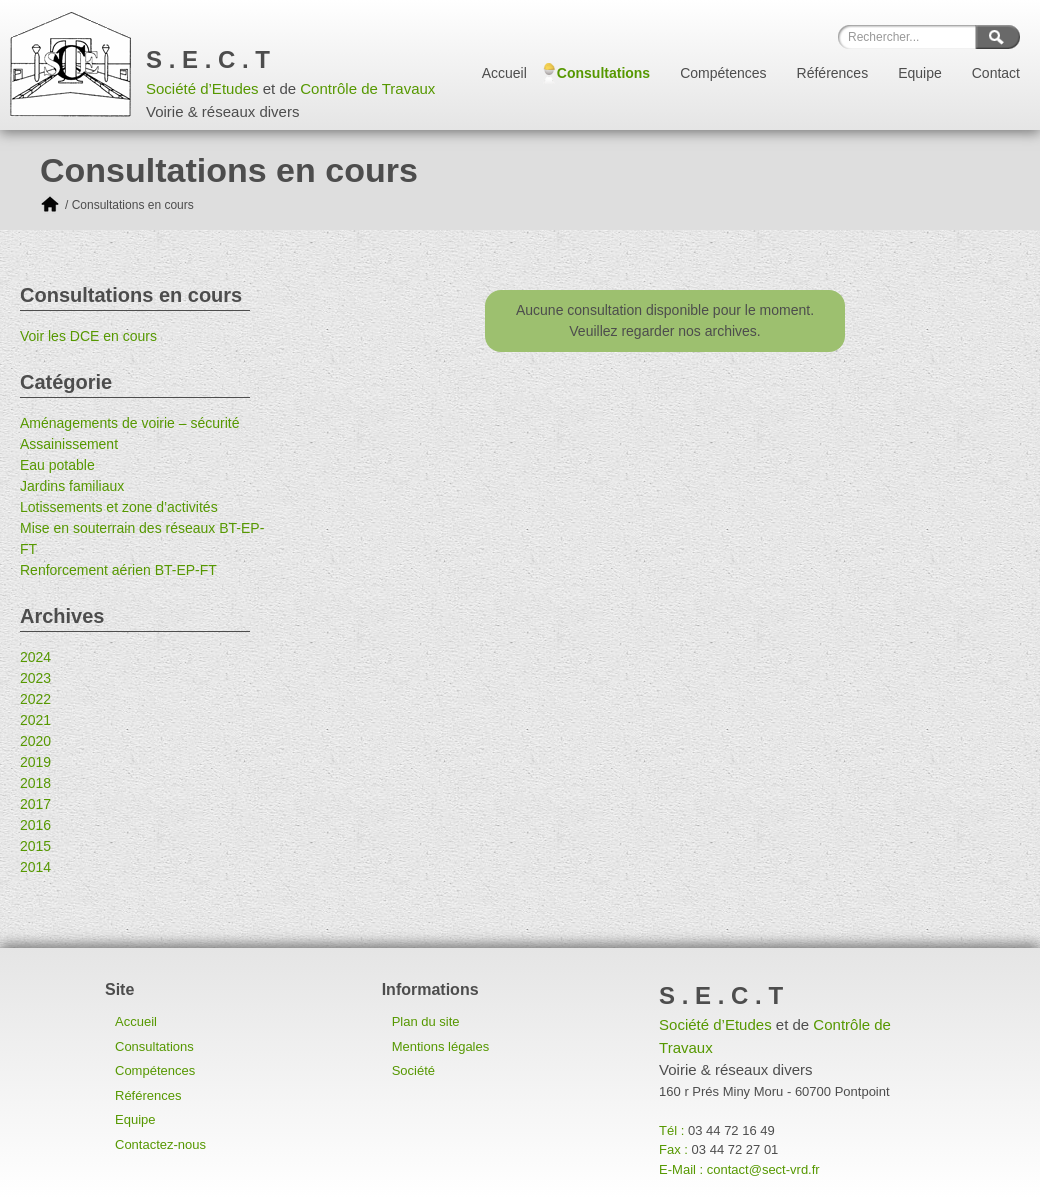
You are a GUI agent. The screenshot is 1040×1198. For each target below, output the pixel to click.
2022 (35, 699)
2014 (35, 867)
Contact (996, 73)
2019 (35, 762)
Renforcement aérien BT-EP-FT (118, 570)
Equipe (920, 73)
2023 (35, 678)
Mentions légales (441, 1046)
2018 (35, 783)
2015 (35, 846)
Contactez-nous (160, 1144)
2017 (35, 804)
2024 (35, 657)
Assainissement (69, 444)
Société (413, 1070)
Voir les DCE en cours (88, 336)
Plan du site (426, 1021)
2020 (35, 741)
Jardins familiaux (72, 486)
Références (833, 73)
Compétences (723, 73)
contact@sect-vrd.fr (763, 1169)
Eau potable (57, 465)
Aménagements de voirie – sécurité (129, 423)
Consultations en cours (133, 205)
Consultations (603, 73)
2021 (35, 720)
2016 (35, 825)
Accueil (504, 73)
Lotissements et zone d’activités (119, 507)
